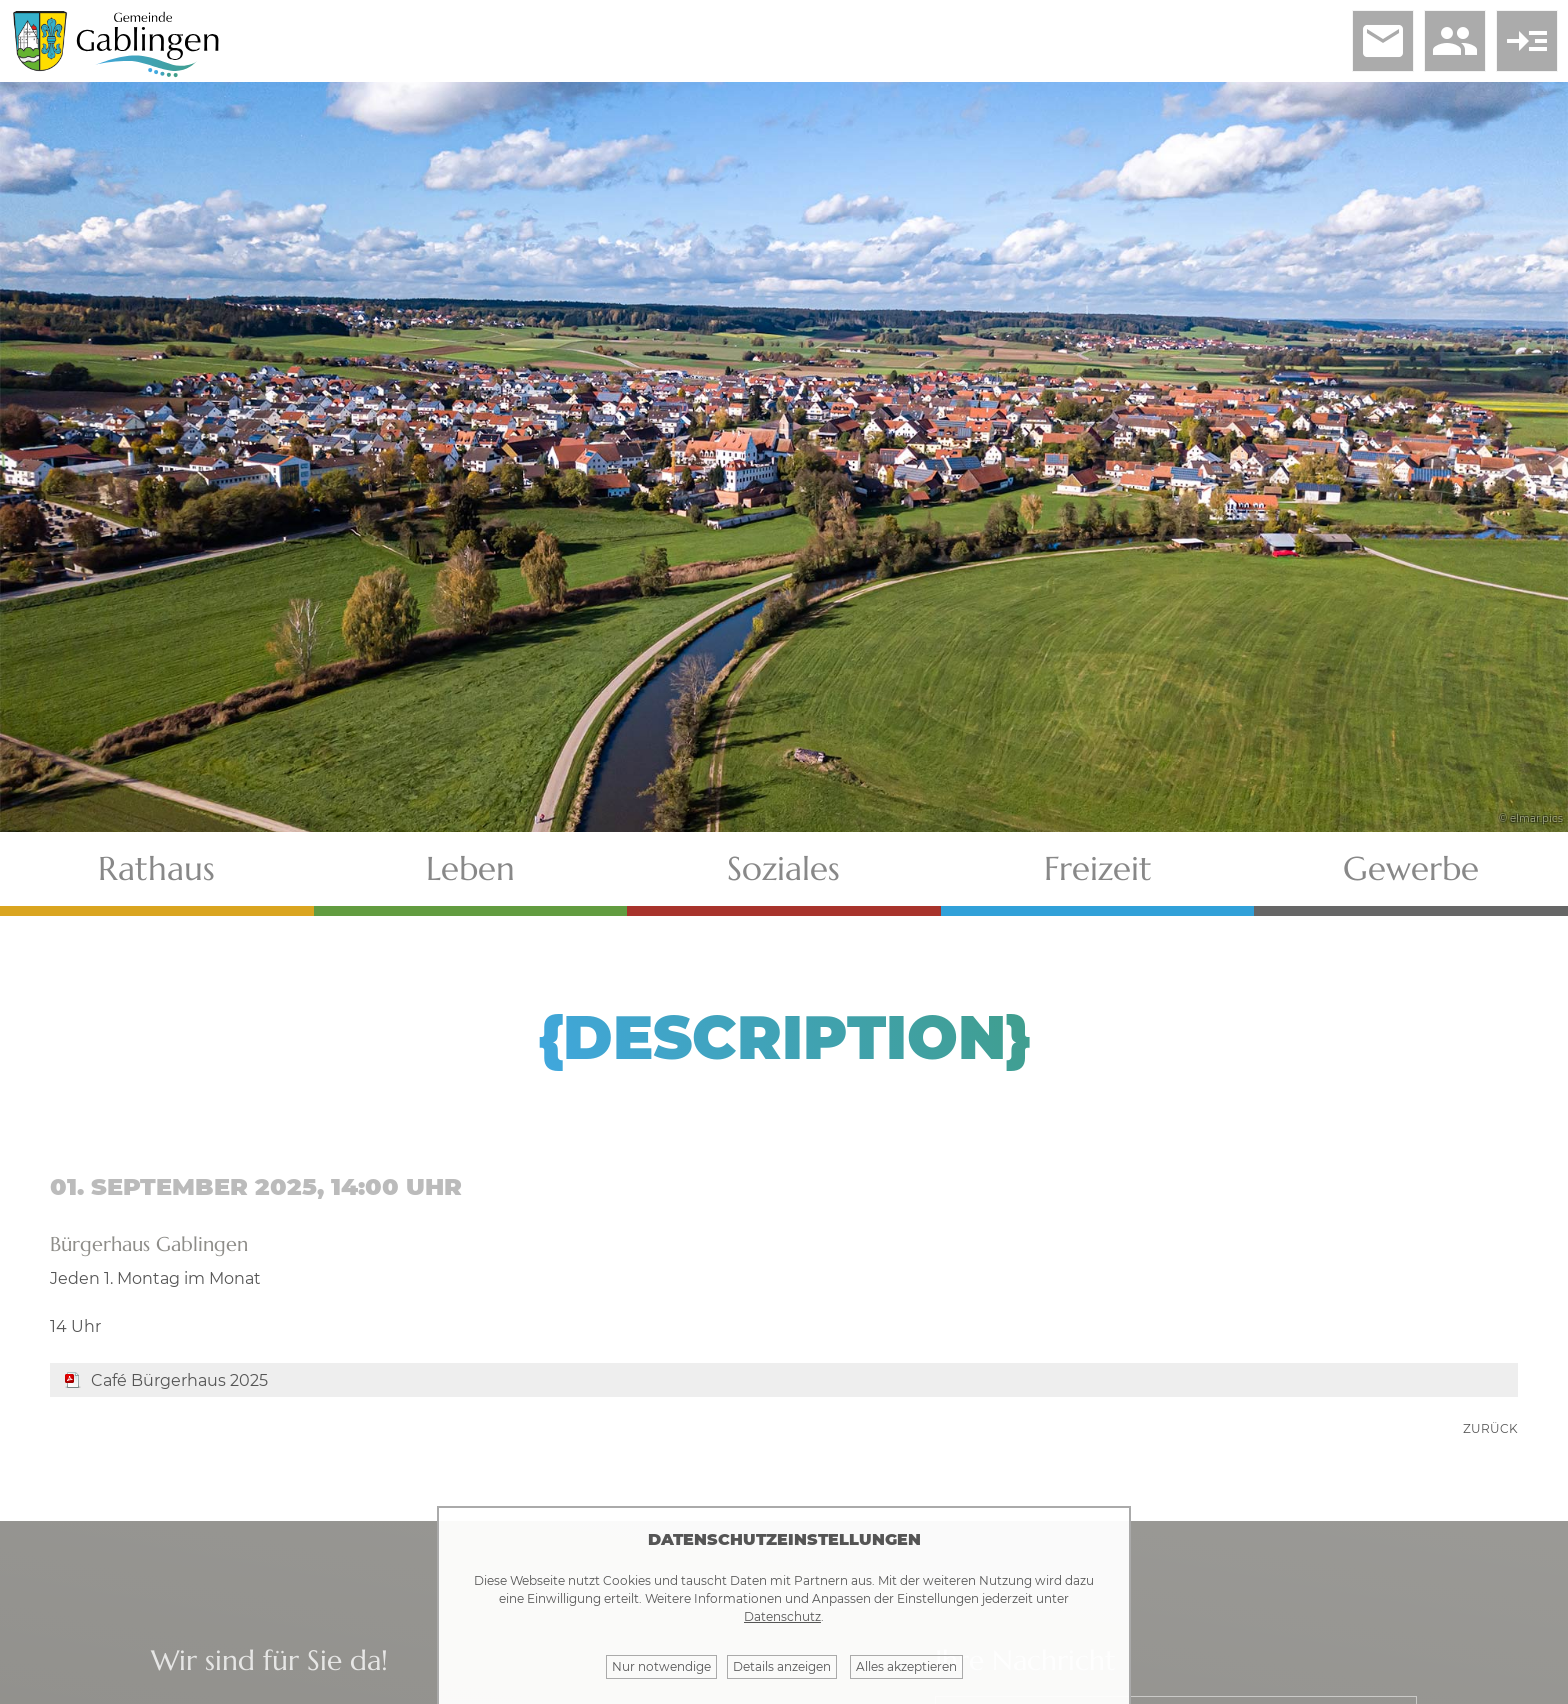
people (1455, 41)
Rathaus (156, 868)
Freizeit (1098, 868)
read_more (1527, 41)
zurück (1490, 1428)
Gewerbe (1411, 868)
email (1383, 41)
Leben (470, 868)
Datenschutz (782, 1616)
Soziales (783, 868)
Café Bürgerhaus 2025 (179, 1380)
